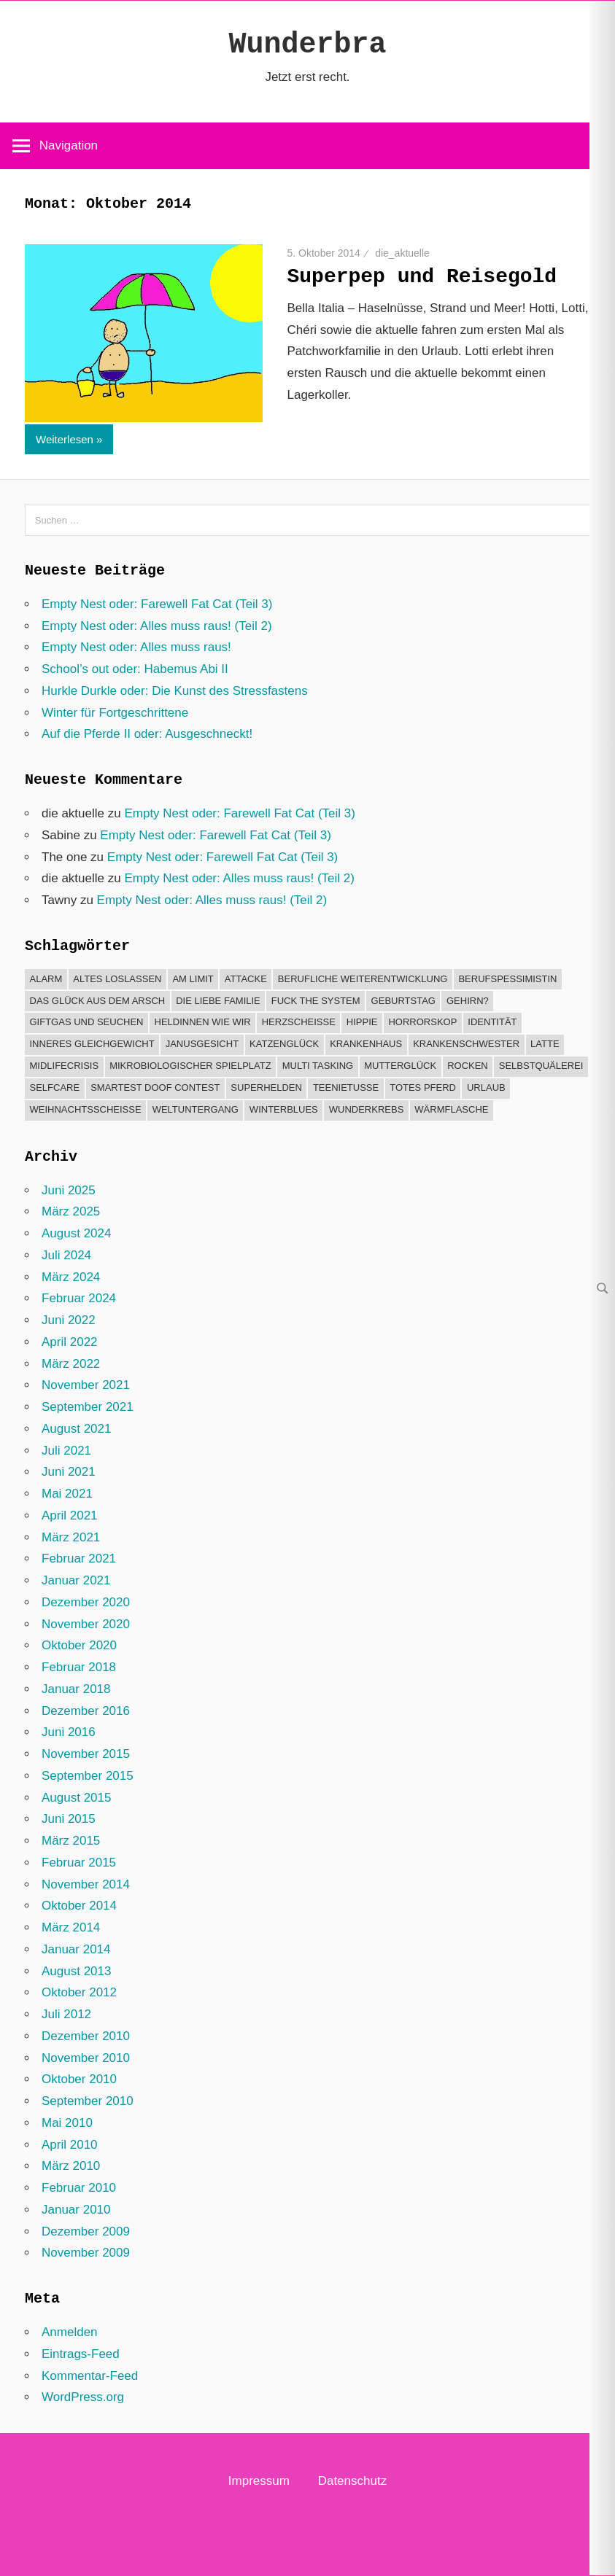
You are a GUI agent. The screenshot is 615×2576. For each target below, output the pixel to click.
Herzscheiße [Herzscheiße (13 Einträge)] (299, 1021)
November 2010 (86, 2058)
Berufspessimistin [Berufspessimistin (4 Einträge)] (507, 978)
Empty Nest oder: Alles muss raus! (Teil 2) (157, 626)
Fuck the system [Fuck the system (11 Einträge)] (315, 1000)
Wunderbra (307, 44)
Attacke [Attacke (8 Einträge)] (246, 978)
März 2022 (71, 1364)
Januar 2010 (76, 2210)
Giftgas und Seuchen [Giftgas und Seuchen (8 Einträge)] (87, 1021)
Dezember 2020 (86, 1602)
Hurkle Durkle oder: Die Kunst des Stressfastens (175, 691)
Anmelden (70, 2332)
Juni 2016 (69, 1732)
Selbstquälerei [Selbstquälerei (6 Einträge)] (541, 1065)
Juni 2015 (69, 1819)
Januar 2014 (76, 1949)
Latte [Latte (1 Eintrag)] (545, 1043)
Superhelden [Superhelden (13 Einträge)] (266, 1087)
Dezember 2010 (86, 2036)
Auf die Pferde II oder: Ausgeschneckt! (147, 734)
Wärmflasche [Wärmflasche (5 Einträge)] (451, 1109)
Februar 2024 (79, 1298)
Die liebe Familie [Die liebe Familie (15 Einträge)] (218, 1000)
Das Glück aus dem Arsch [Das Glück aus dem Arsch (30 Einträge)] (98, 1000)
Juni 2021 (69, 1472)
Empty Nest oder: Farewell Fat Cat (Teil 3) (157, 604)
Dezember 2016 (86, 1711)
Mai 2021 (67, 1494)
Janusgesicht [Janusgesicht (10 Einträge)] (202, 1043)
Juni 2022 (69, 1320)
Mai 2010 (67, 2123)
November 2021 (86, 1385)
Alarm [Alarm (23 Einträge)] (46, 978)
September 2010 (88, 2101)
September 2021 (88, 1407)
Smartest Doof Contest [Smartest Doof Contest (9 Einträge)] (155, 1087)
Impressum (259, 2481)
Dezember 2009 (86, 2231)
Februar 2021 (79, 1558)
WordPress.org (83, 2397)
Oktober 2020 (79, 1645)
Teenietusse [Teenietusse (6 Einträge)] (346, 1087)
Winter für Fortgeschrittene (115, 713)
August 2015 (76, 1798)
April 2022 (70, 1342)
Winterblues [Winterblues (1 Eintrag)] (284, 1109)
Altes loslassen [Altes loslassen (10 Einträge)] (117, 978)
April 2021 (70, 1515)
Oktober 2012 (79, 1992)
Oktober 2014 (79, 1905)
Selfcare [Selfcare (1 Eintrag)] (55, 1087)
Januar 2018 (76, 1689)
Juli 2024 (66, 1255)
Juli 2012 (66, 2014)
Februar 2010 (79, 2188)
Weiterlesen (64, 439)
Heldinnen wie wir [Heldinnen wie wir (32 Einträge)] (203, 1021)
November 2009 (86, 2253)
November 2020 (86, 1624)
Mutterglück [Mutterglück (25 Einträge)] (400, 1065)
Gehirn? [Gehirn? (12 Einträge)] (467, 1000)
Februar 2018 (79, 1667)
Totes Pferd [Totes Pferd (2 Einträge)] (423, 1087)
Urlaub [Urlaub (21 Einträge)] (486, 1087)
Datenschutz (352, 2481)
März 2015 (71, 1841)
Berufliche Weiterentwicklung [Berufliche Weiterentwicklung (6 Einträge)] (363, 978)
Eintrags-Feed (81, 2354)
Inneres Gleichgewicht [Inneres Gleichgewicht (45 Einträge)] (92, 1043)
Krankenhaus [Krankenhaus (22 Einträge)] (366, 1043)
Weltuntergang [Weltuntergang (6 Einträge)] (195, 1109)
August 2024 (76, 1233)
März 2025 (71, 1211)
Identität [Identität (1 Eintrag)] (492, 1021)
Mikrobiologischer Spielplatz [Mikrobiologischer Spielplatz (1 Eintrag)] (190, 1065)
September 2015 (88, 1776)
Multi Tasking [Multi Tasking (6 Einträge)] (318, 1065)
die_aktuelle (402, 253)
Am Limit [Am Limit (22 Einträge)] (192, 978)
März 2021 (71, 1537)
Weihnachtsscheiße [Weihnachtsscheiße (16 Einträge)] (86, 1109)
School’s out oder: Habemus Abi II (135, 669)
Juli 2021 (66, 1451)
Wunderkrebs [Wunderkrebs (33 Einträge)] (366, 1109)
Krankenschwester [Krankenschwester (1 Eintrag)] (466, 1043)
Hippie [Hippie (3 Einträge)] (362, 1021)
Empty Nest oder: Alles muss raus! (136, 647)
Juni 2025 (69, 1190)
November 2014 (86, 1884)
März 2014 (71, 1927)
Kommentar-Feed (90, 2376)
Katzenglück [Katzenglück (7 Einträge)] (284, 1043)
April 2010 (70, 2145)
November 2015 (86, 1754)
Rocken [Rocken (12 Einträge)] (467, 1065)
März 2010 (71, 2166)
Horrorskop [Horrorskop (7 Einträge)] (422, 1021)
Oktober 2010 (79, 2079)
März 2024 (71, 1277)
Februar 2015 (79, 1862)
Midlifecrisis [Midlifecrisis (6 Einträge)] (64, 1065)
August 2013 (76, 1971)
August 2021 (76, 1429)
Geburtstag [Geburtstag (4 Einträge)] (403, 1000)
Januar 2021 (76, 1580)
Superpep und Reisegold (422, 276)
